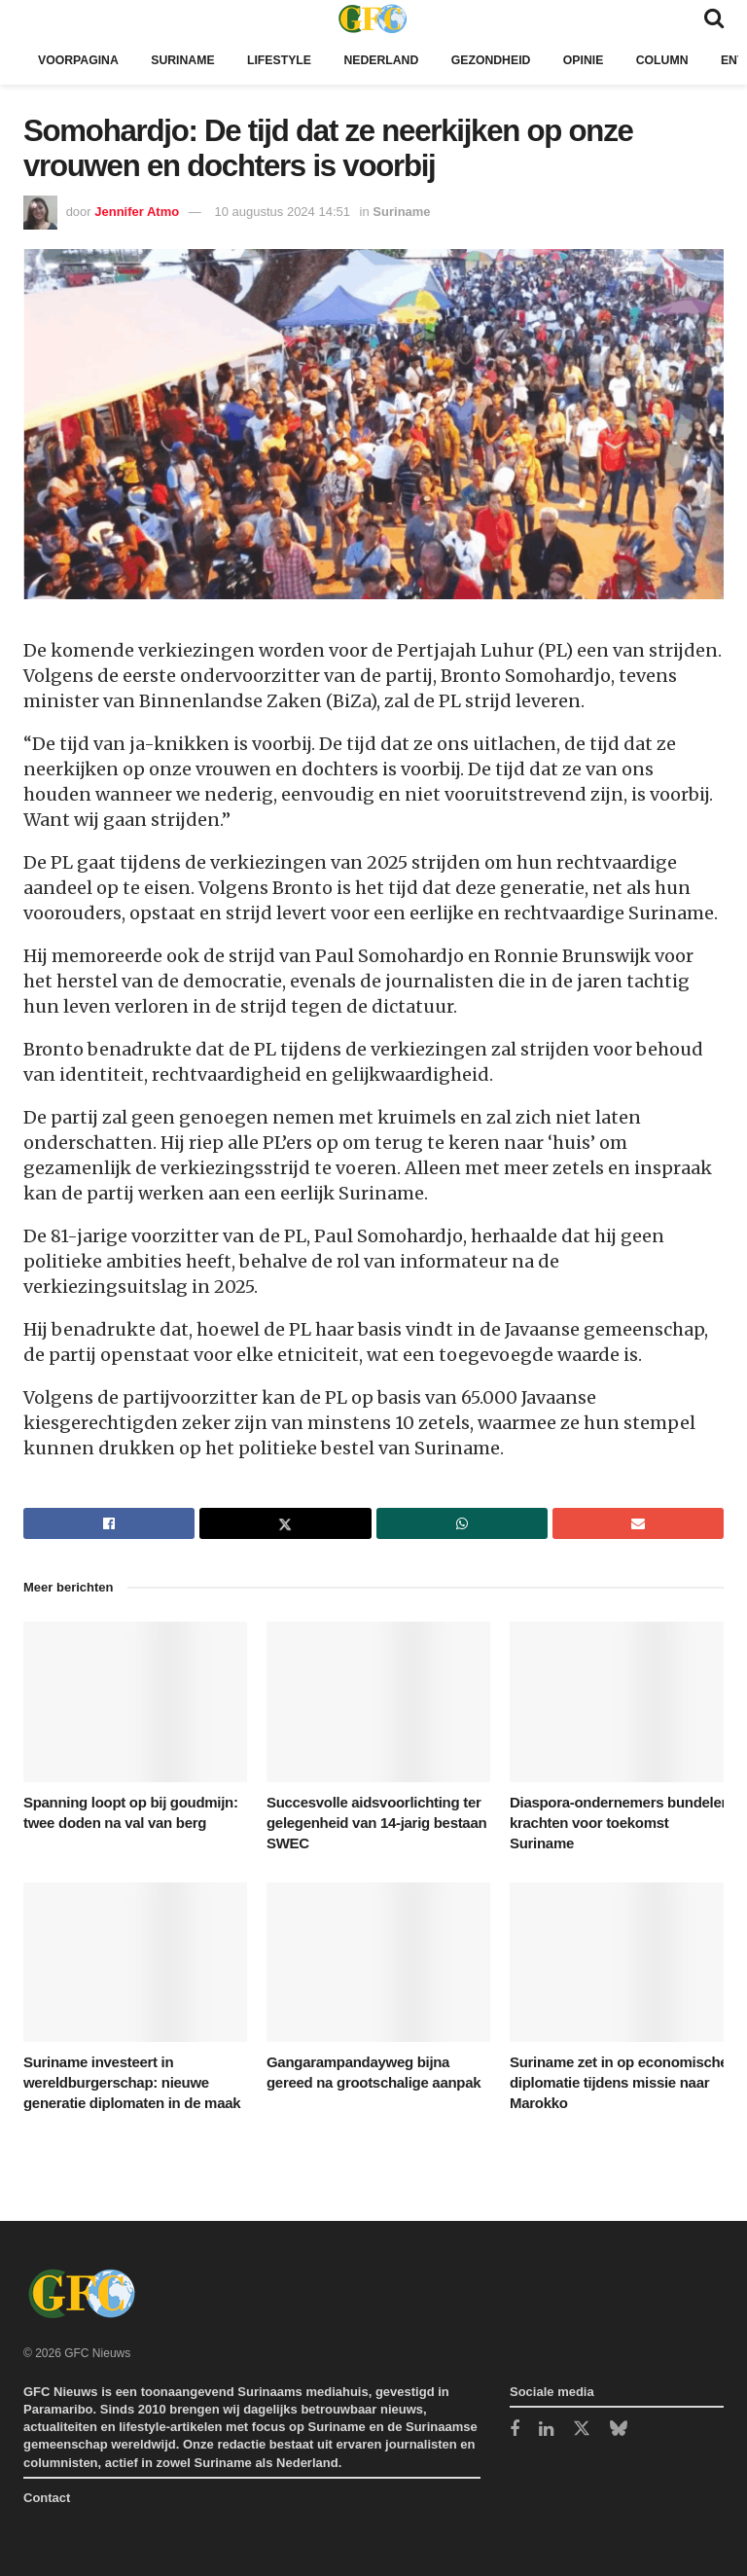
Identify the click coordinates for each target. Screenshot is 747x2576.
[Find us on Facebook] (514, 2430)
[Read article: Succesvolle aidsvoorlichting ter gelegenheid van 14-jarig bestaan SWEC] (378, 1701)
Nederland (397, 60)
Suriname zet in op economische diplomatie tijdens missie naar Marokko (619, 2082)
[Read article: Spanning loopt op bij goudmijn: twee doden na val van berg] (135, 1701)
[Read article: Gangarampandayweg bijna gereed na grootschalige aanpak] (378, 1962)
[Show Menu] (32, 18)
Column (689, 60)
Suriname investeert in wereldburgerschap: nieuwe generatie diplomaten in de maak (131, 2082)
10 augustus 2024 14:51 (282, 211)
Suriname (190, 60)
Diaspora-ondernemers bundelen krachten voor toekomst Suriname (619, 1822)
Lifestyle (290, 60)
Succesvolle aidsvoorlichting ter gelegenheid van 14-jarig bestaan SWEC (376, 1822)
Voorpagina (81, 60)
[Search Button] (714, 18)
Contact (46, 2497)
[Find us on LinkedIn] (546, 2430)
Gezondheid (511, 60)
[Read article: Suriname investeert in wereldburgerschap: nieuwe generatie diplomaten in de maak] (135, 1962)
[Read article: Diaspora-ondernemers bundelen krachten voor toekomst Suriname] (621, 1701)
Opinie (608, 60)
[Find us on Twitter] (581, 2429)
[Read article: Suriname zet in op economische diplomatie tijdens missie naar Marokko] (621, 1962)
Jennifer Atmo (136, 211)
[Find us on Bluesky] (618, 2429)
